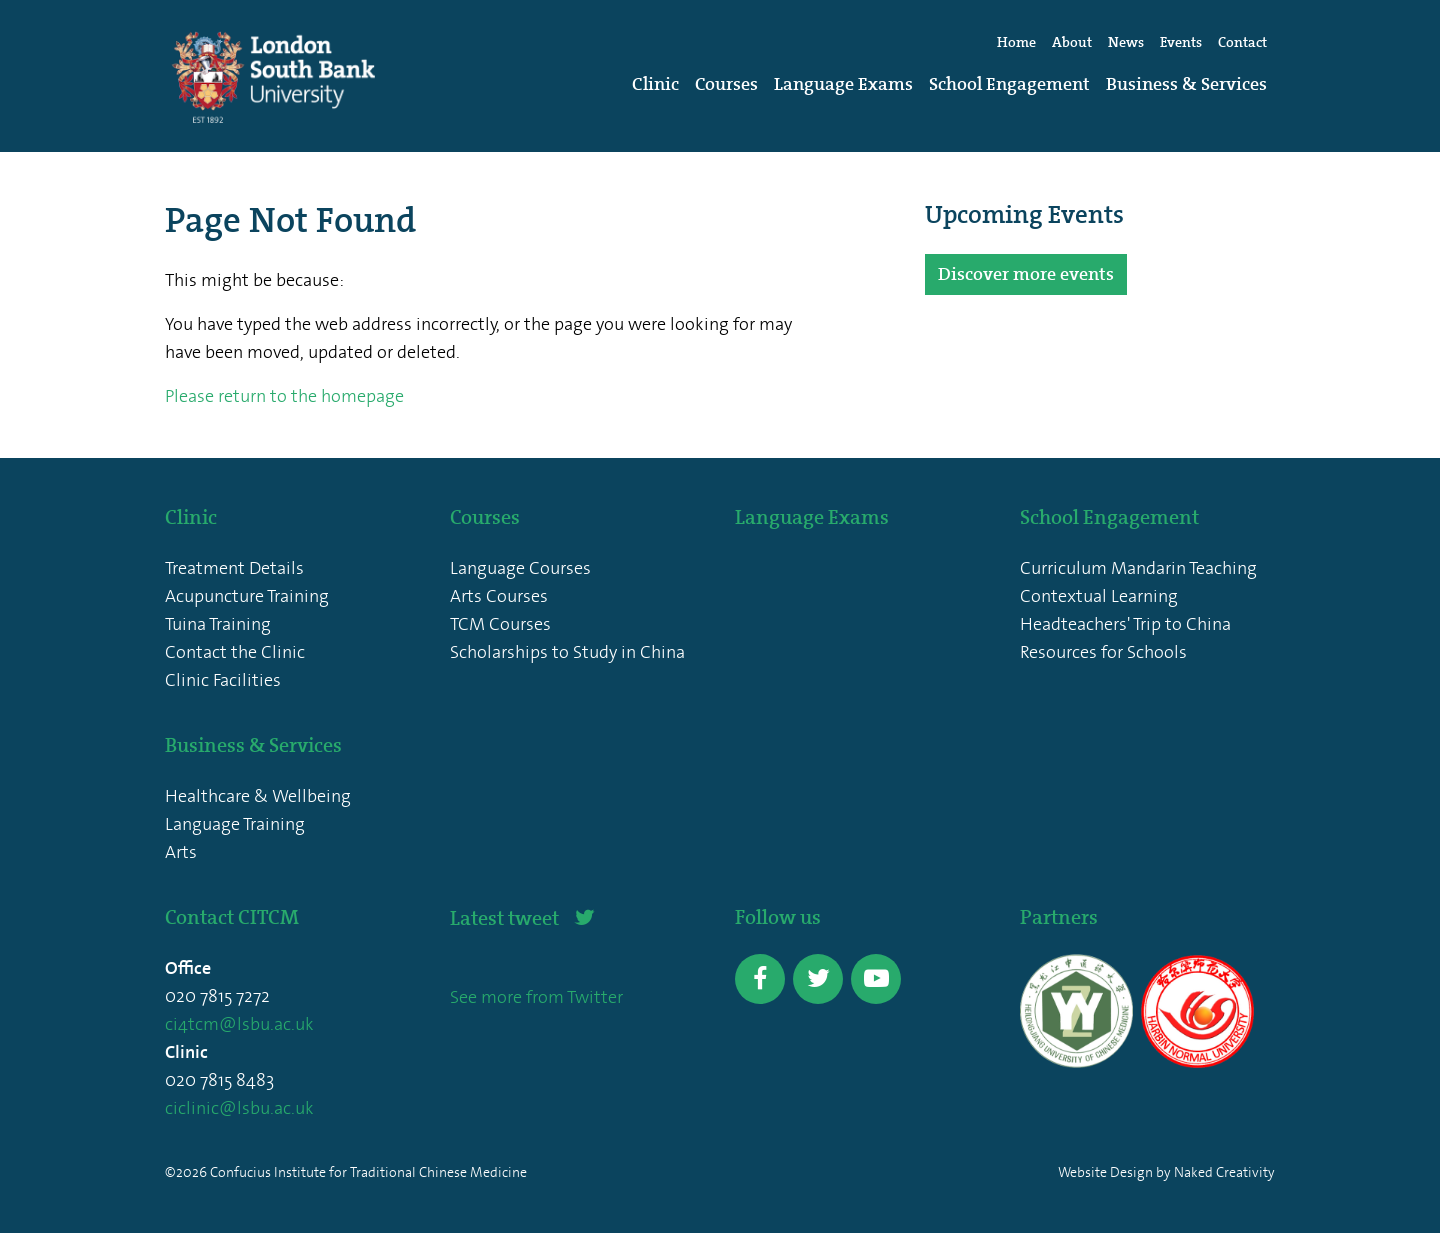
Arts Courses (499, 596)
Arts (181, 852)
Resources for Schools (1103, 652)
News (1126, 42)
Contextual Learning (1099, 596)
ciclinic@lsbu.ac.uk (239, 1108)
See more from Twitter (536, 997)
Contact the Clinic (235, 652)
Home (1016, 42)
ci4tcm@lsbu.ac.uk (239, 1024)
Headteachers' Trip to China (1125, 624)
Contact (1242, 42)
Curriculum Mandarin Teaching (1138, 568)
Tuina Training (218, 624)
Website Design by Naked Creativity (1166, 1172)
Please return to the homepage (284, 396)
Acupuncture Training (247, 596)
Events (1181, 42)
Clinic (655, 84)
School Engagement (1009, 84)
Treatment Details (234, 568)
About (1072, 42)
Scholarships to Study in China (567, 652)
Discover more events (1026, 274)
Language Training (235, 824)
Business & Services (1186, 84)
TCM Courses (500, 624)
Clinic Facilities (223, 680)
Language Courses (520, 568)
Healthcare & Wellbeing (258, 796)
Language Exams (843, 84)
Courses (726, 84)
